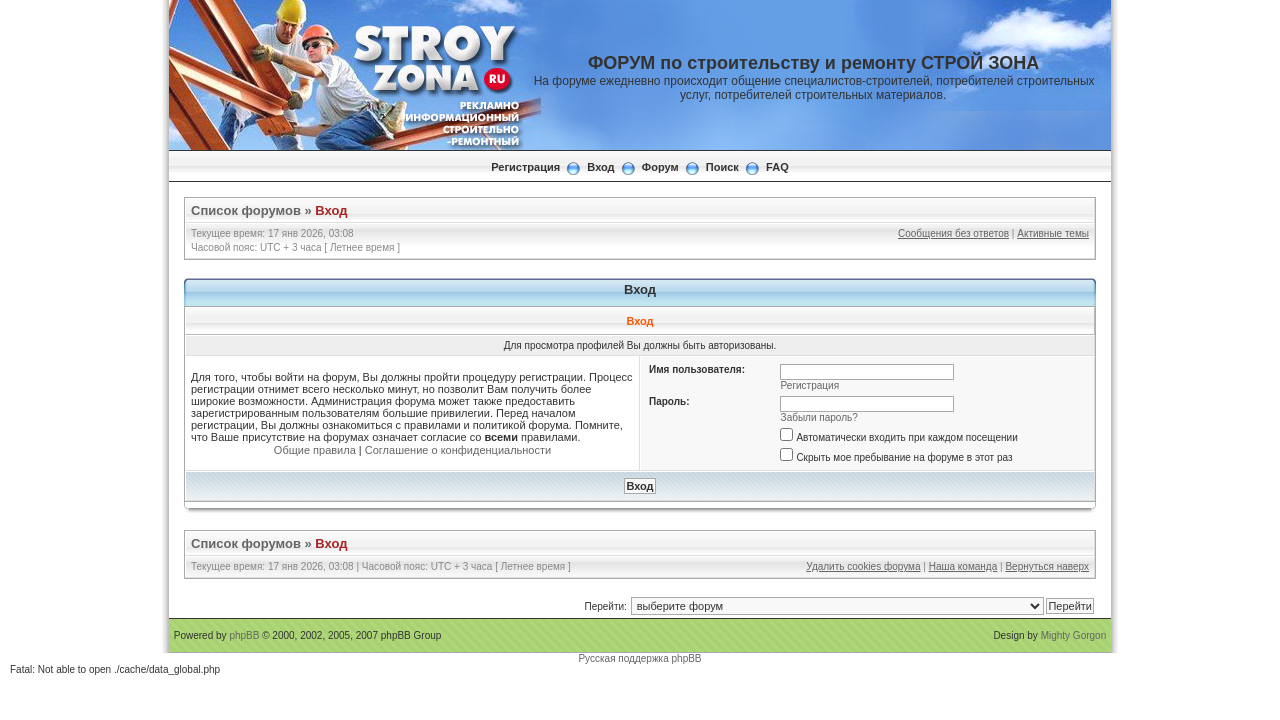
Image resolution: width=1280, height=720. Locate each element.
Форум (660, 167)
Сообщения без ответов (953, 233)
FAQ (777, 167)
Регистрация (525, 167)
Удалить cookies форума (863, 566)
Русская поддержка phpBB (639, 658)
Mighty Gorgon (1074, 635)
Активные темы (1053, 233)
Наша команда (963, 566)
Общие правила (315, 450)
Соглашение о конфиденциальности (458, 450)
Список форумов (246, 210)
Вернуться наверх (1047, 566)
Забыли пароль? (819, 417)
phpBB (244, 635)
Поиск (722, 167)
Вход (600, 167)
